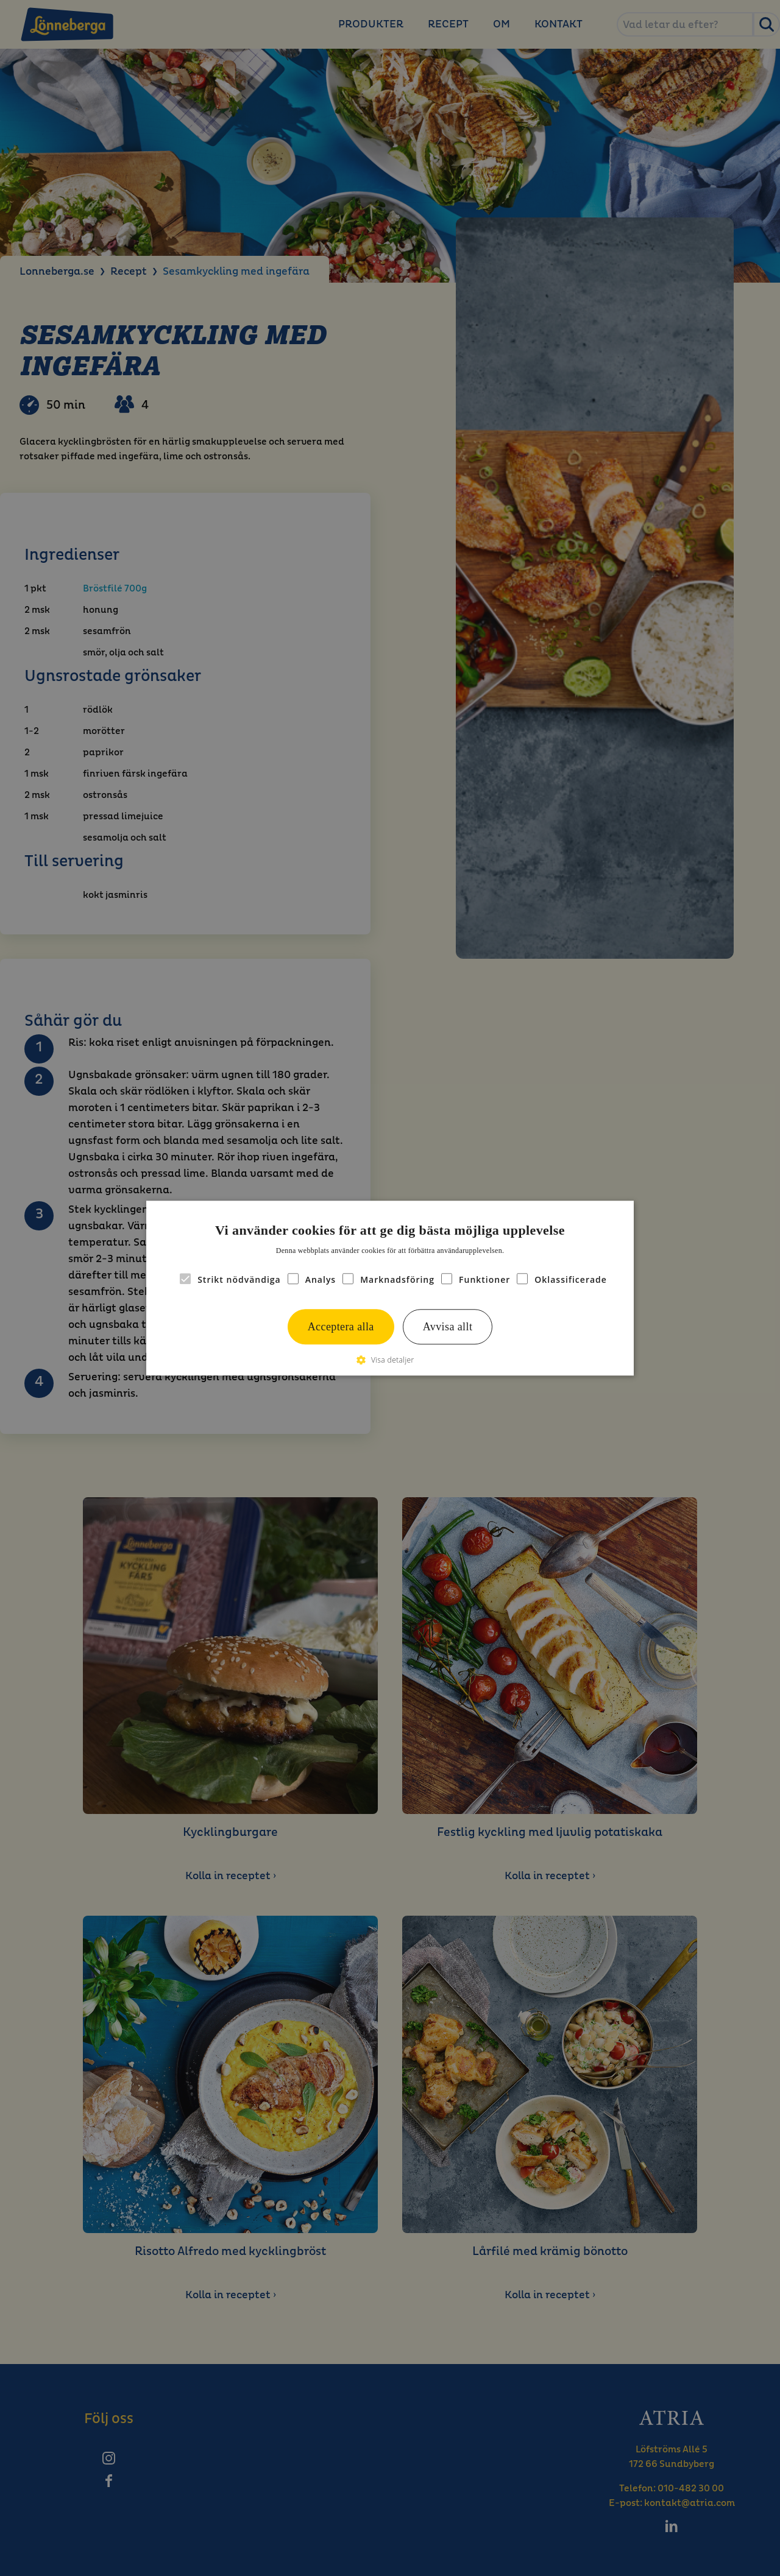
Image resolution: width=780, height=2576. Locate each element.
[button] (390, 1359)
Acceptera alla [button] (341, 1327)
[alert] (390, 1288)
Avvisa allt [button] (448, 1327)
